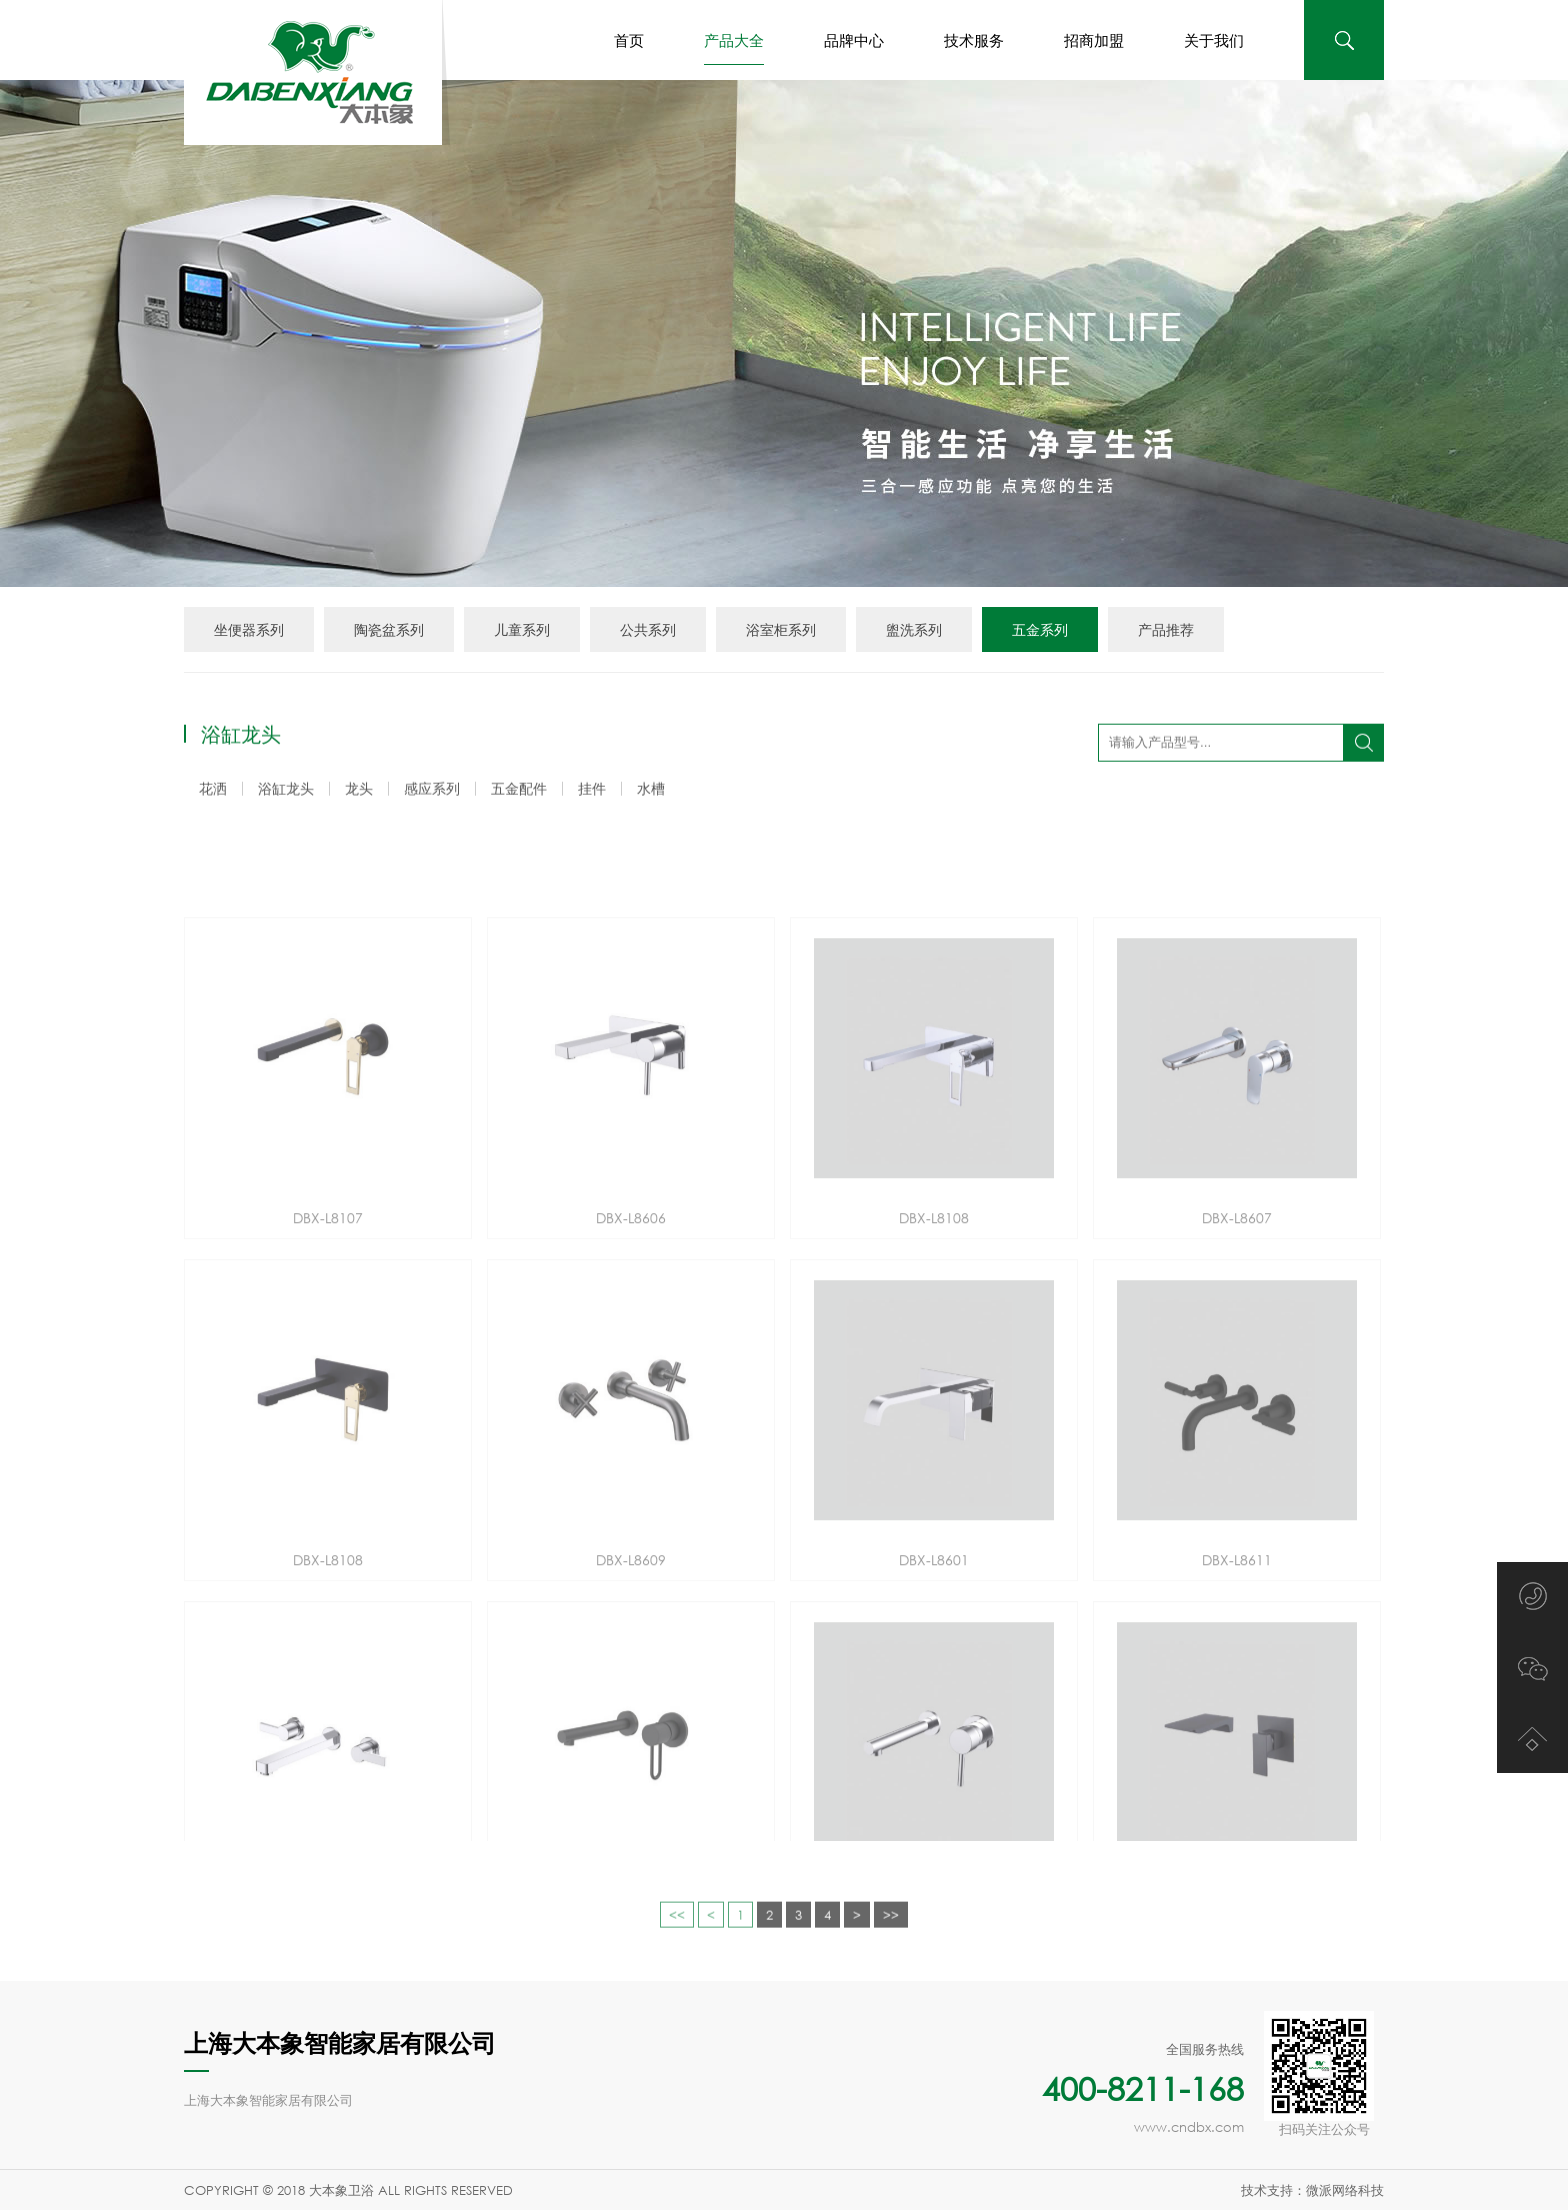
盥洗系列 (914, 629)
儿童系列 (522, 629)
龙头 (359, 791)
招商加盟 (1094, 40)
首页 (629, 40)
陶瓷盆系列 (389, 629)
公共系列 (648, 629)
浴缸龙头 (286, 791)
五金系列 (1040, 629)
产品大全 (734, 48)
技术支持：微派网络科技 (1312, 2190)
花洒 (213, 791)
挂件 (592, 791)
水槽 (651, 791)
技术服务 (974, 40)
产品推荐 (1166, 629)
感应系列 (432, 791)
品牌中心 (854, 40)
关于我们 (1214, 40)
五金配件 (519, 791)
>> (891, 1936)
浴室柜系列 (781, 629)
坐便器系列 (249, 629)
